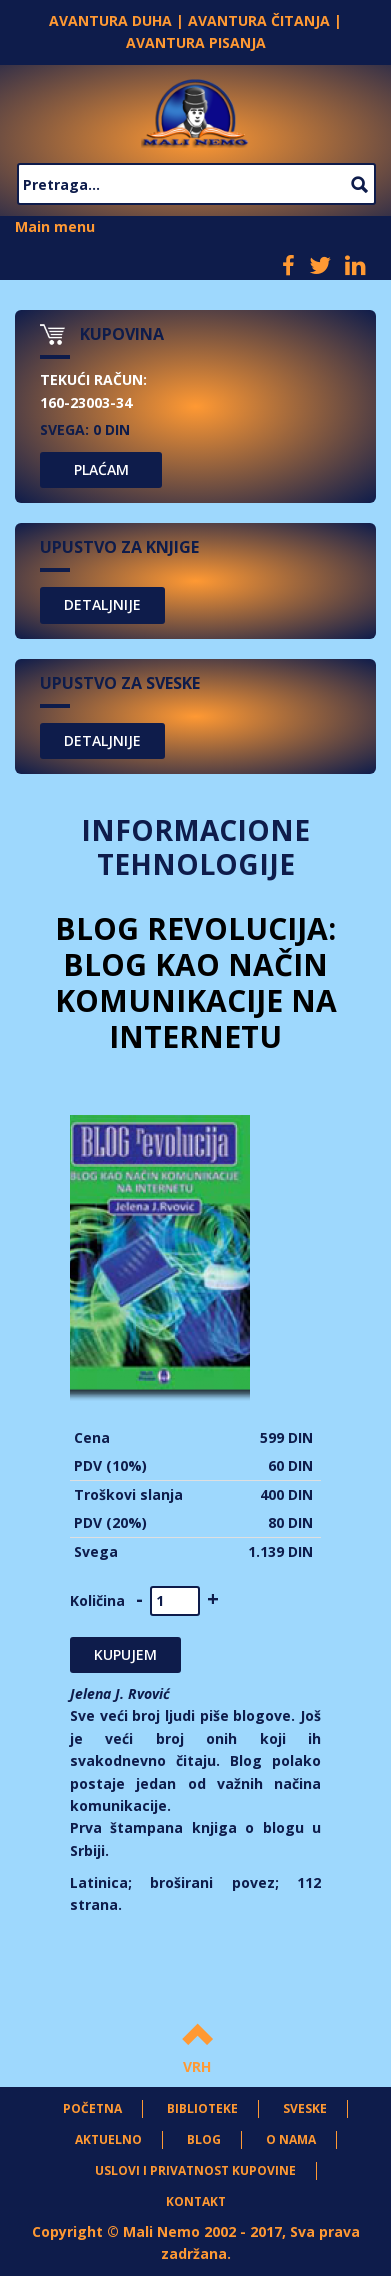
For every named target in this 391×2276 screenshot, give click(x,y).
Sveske (305, 2108)
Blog (204, 2139)
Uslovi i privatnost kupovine (195, 2170)
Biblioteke (202, 2108)
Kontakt (196, 2201)
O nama (291, 2139)
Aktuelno (108, 2139)
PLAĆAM (101, 469)
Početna (92, 2108)
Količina (97, 1600)
